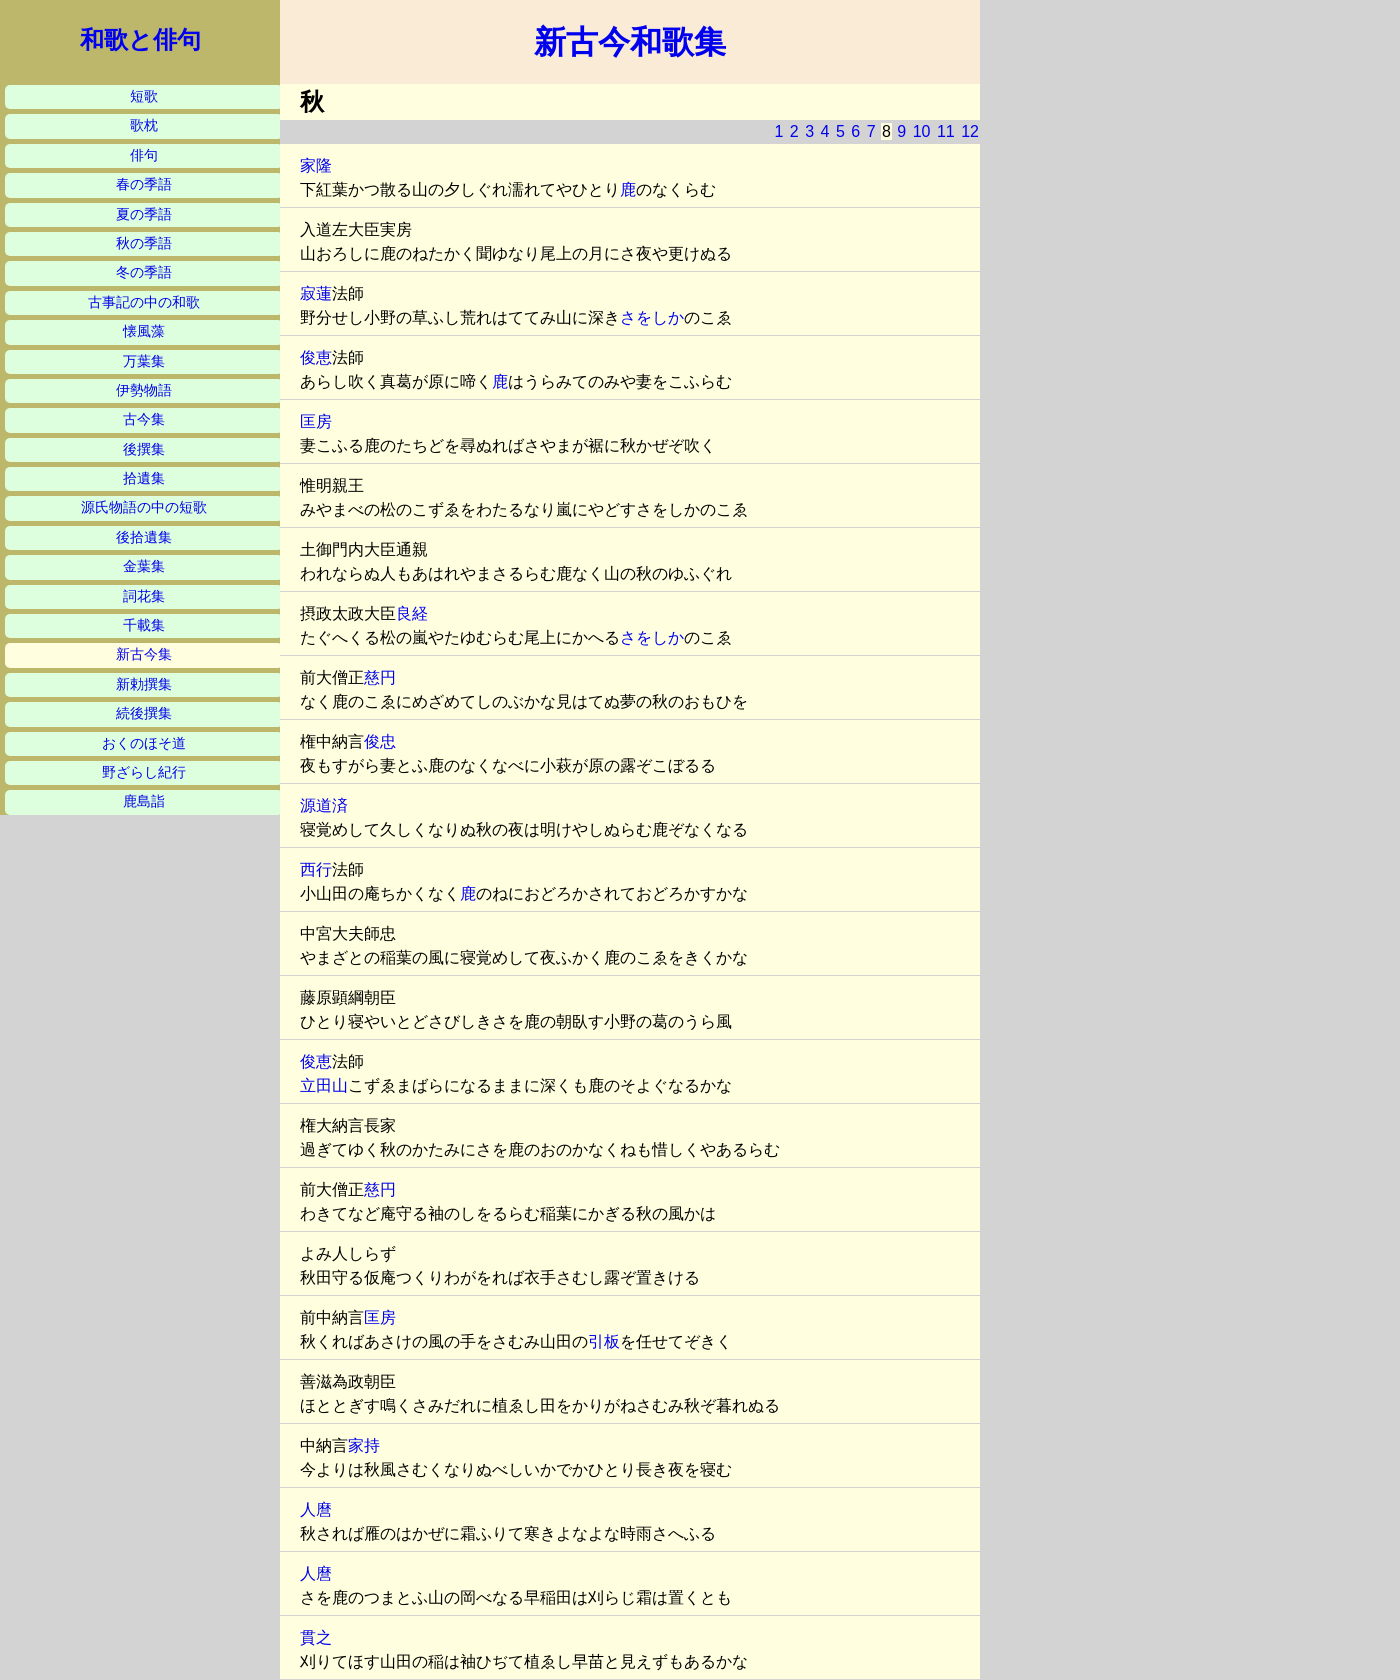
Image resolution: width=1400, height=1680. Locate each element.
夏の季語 (144, 214)
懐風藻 (144, 331)
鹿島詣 (144, 801)
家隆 (316, 165)
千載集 (144, 625)
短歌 (144, 96)
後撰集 (144, 449)
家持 (364, 1445)
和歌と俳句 (140, 40)
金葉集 (144, 566)
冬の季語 (144, 272)
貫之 (316, 1637)
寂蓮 (316, 293)
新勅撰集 (144, 684)
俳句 (144, 155)
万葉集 (144, 361)
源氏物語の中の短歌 (144, 507)
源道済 (324, 805)
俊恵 (316, 357)
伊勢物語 (144, 390)
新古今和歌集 (630, 42)
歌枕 (144, 125)
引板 (604, 1341)
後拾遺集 (144, 537)
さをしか (652, 317)
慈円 (380, 677)
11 (946, 131)
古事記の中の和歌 (144, 302)
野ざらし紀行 (144, 772)
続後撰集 (144, 713)
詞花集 (144, 596)
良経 (412, 613)
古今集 (144, 419)
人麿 (316, 1509)
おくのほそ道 (144, 743)
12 (970, 131)
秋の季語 (144, 243)
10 (922, 131)
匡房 (316, 421)
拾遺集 (144, 478)
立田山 (324, 1085)
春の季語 (144, 184)
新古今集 (144, 654)
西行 (316, 869)
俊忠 (380, 741)
